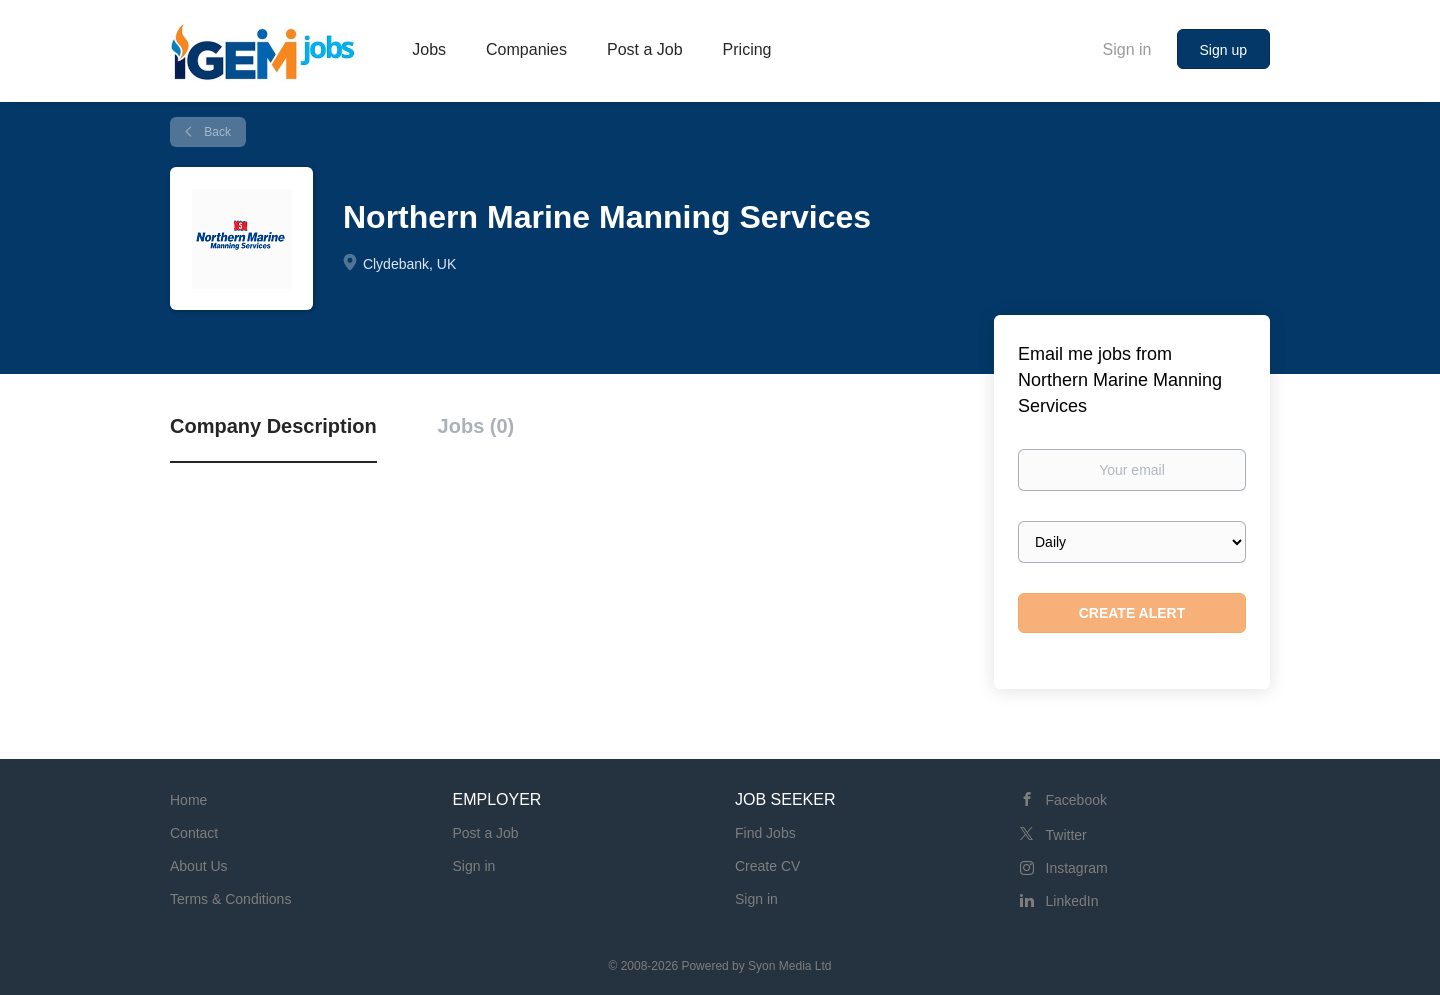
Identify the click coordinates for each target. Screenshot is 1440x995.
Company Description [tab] (273, 426)
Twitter (1066, 835)
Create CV (767, 866)
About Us (199, 866)
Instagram (1077, 868)
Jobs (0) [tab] (476, 426)
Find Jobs (765, 833)
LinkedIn (1072, 901)
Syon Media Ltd (789, 966)
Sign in (1127, 49)
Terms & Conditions (230, 899)
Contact (194, 833)
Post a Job (486, 833)
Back (216, 132)
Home (188, 800)
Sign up (1223, 50)
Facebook (1076, 800)
